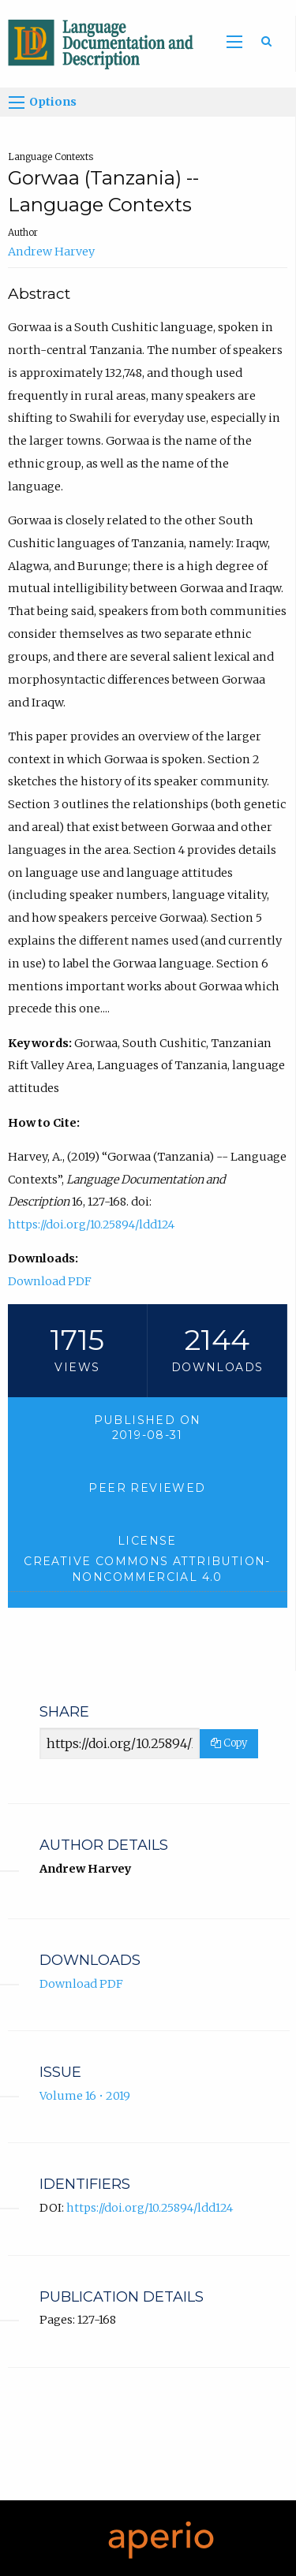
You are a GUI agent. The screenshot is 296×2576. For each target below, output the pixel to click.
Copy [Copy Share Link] (229, 1743)
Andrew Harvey (51, 251)
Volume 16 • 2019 (84, 2096)
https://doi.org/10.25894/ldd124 (91, 1224)
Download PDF (50, 1281)
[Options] (16, 102)
